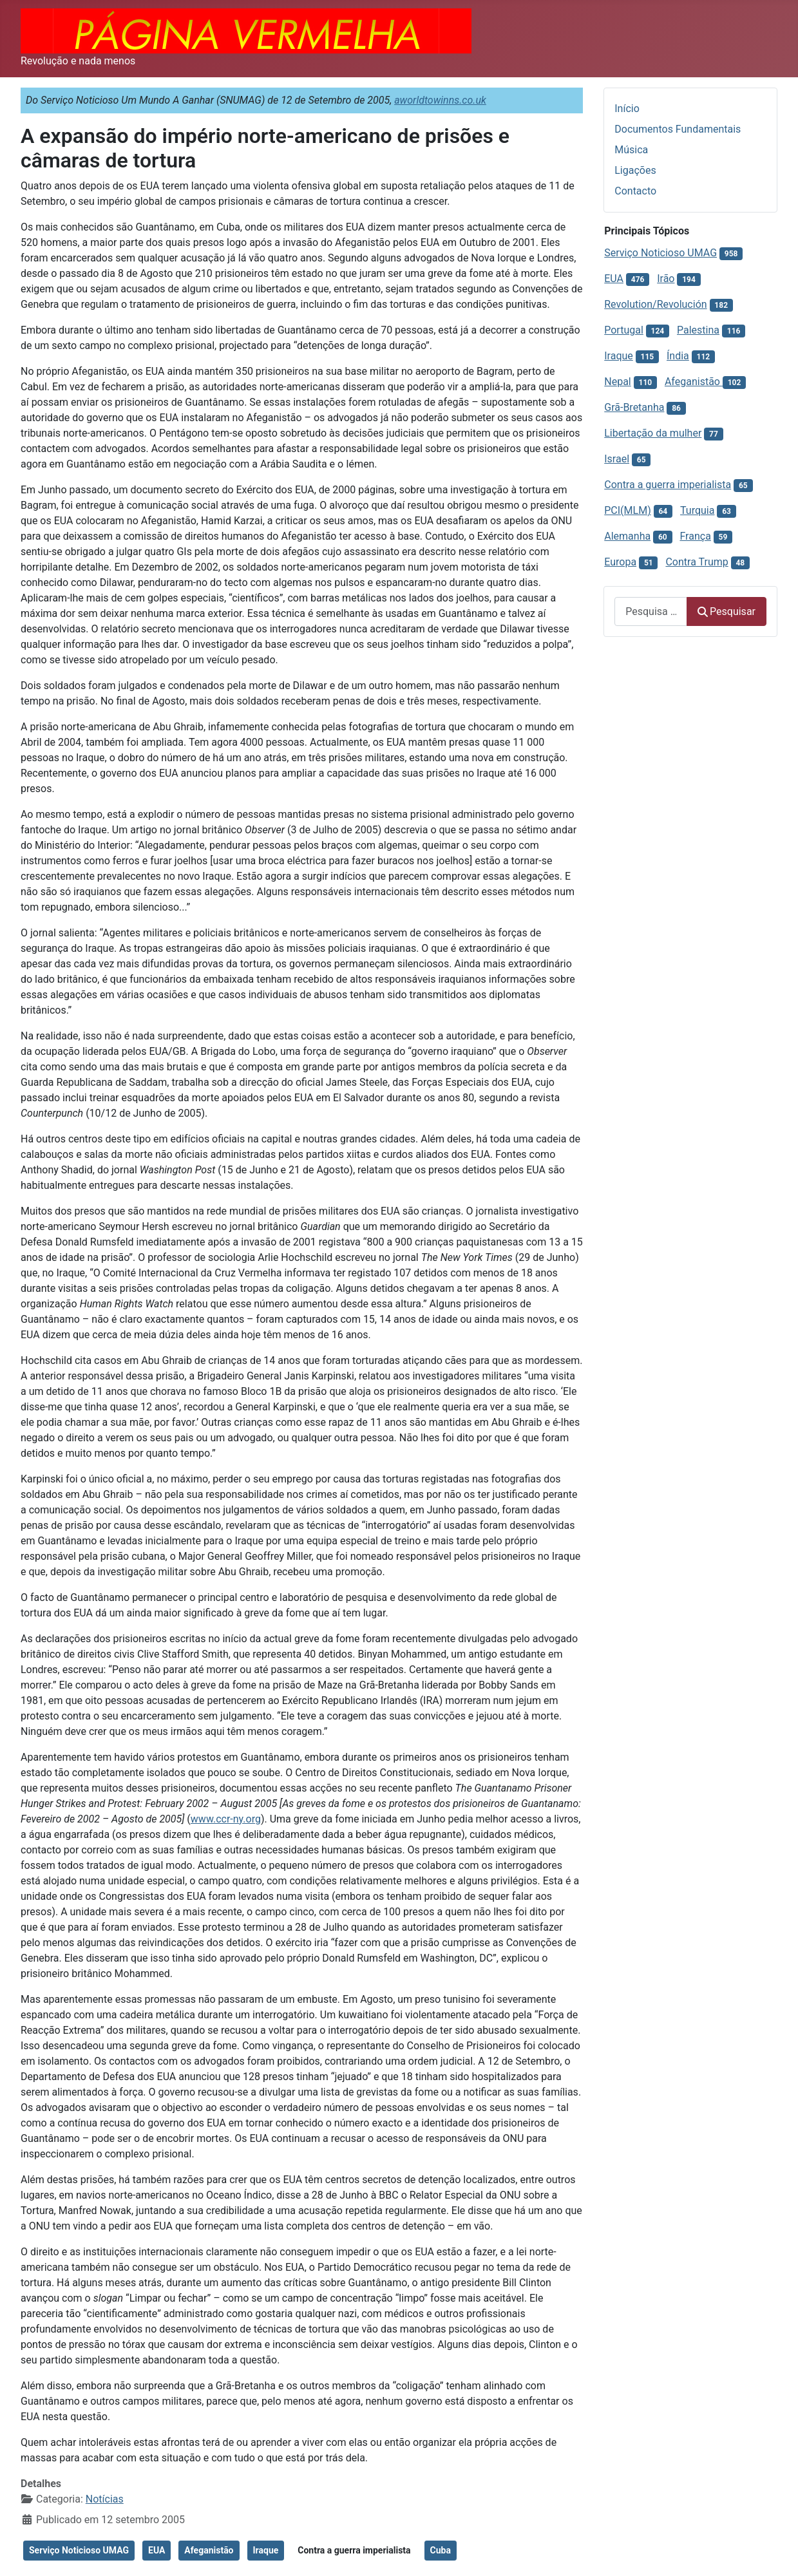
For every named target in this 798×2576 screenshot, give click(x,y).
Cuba (440, 2550)
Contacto (635, 191)
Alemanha (627, 536)
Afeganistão (208, 2550)
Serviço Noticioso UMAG (79, 2550)
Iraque (266, 2550)
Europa (620, 562)
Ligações (635, 170)
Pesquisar (726, 611)
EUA (156, 2550)
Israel (616, 459)
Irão (665, 278)
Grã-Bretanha (634, 407)
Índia (678, 356)
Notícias (105, 2499)
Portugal (623, 330)
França (694, 536)
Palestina (698, 330)
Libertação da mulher (652, 433)
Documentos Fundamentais (677, 129)
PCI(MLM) (627, 510)
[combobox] (650, 611)
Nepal (617, 381)
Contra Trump (696, 562)
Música (631, 150)
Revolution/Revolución (655, 304)
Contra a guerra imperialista (354, 2550)
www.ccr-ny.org (226, 1819)
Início (627, 108)
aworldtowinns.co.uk (440, 100)
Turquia (697, 510)
